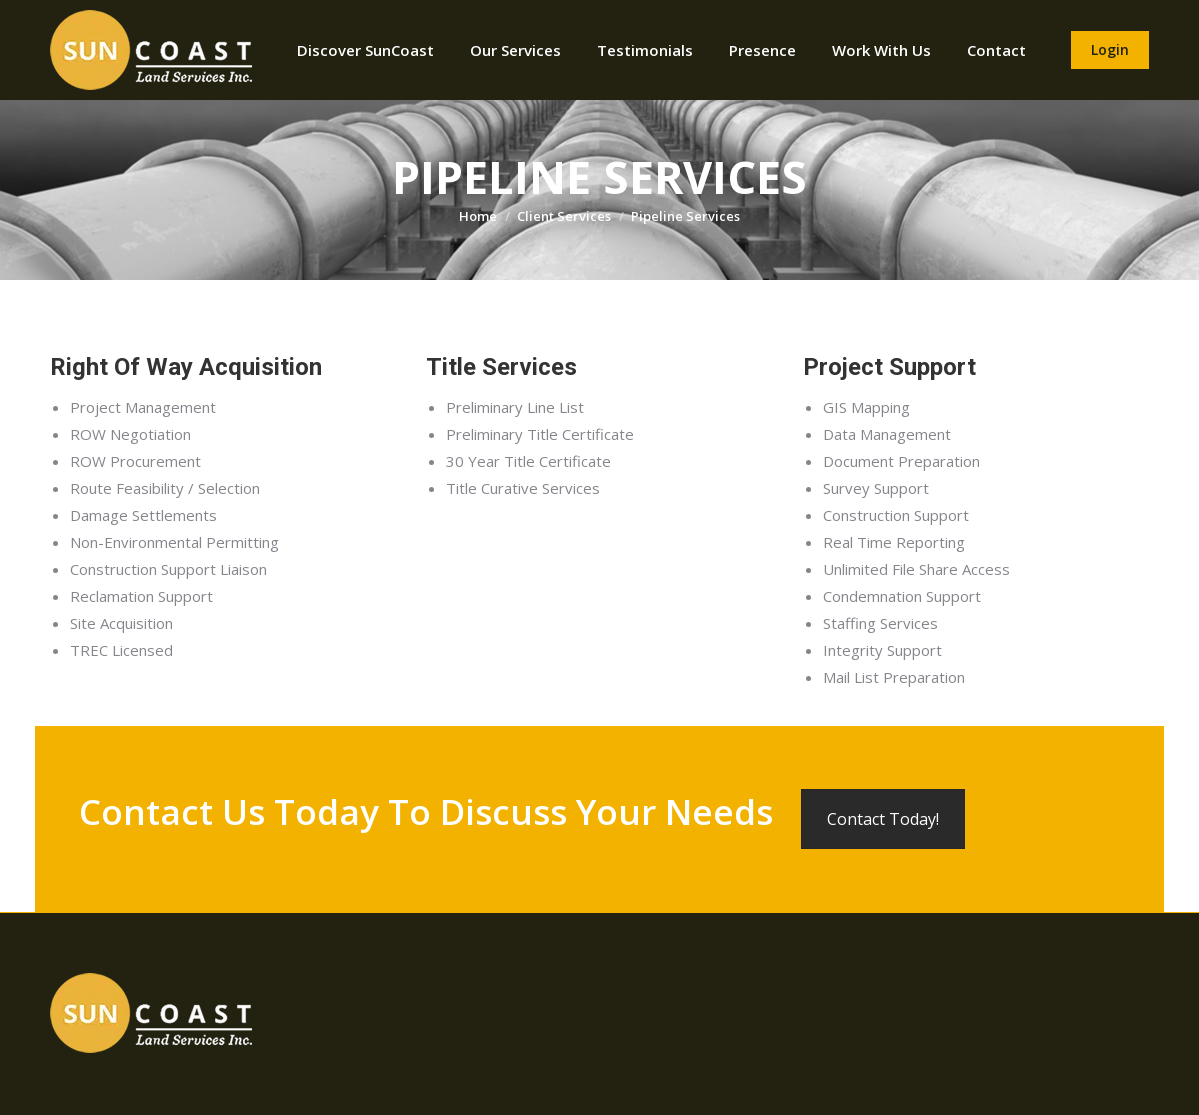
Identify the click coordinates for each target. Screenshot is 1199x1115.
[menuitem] (365, 50)
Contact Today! (883, 819)
